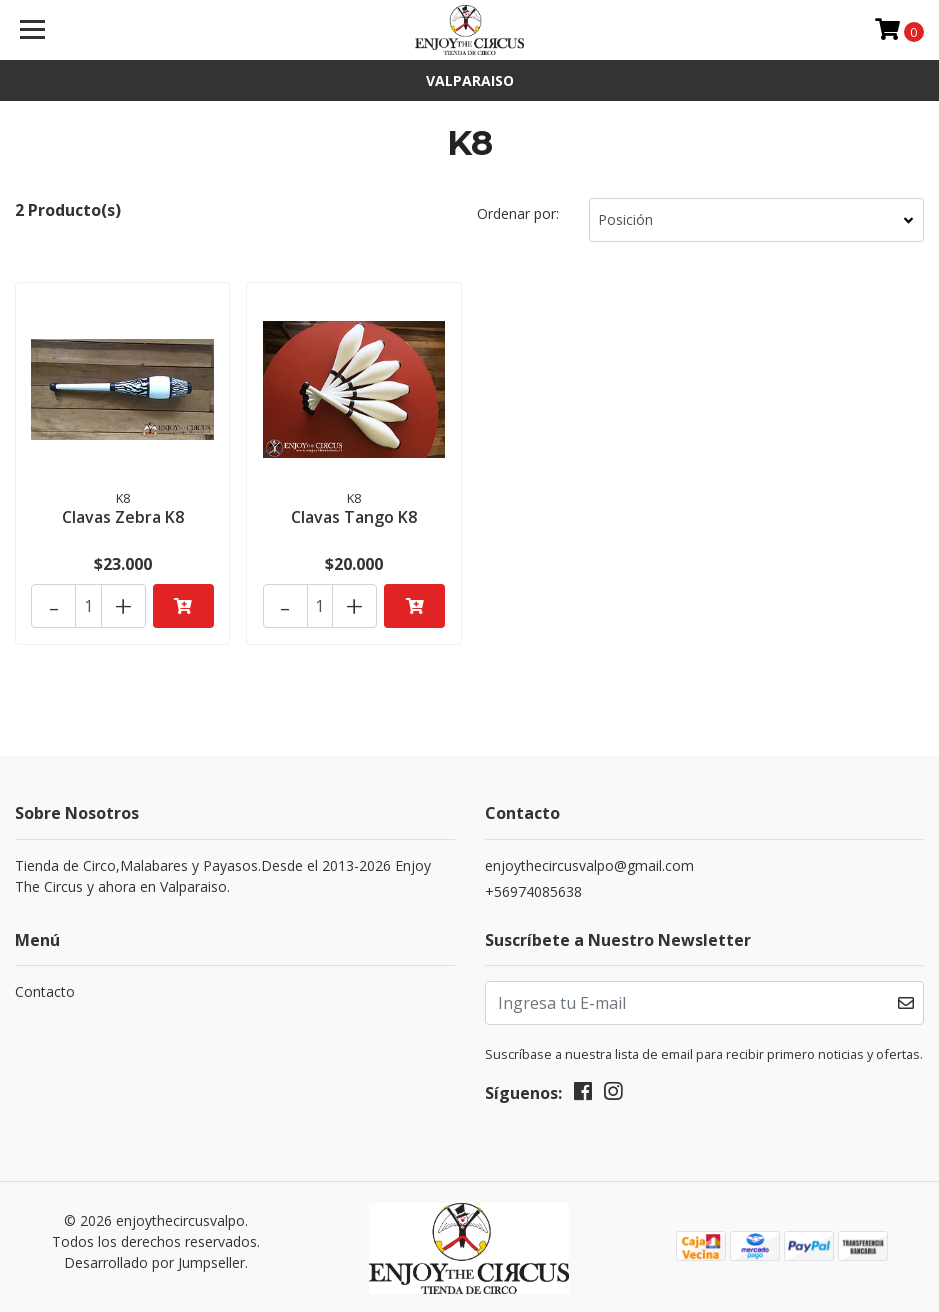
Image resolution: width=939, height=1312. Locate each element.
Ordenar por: (518, 213)
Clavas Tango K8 (354, 516)
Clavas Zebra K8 (123, 516)
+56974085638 (533, 887)
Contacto (45, 987)
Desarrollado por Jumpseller (154, 1258)
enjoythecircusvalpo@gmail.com (589, 861)
